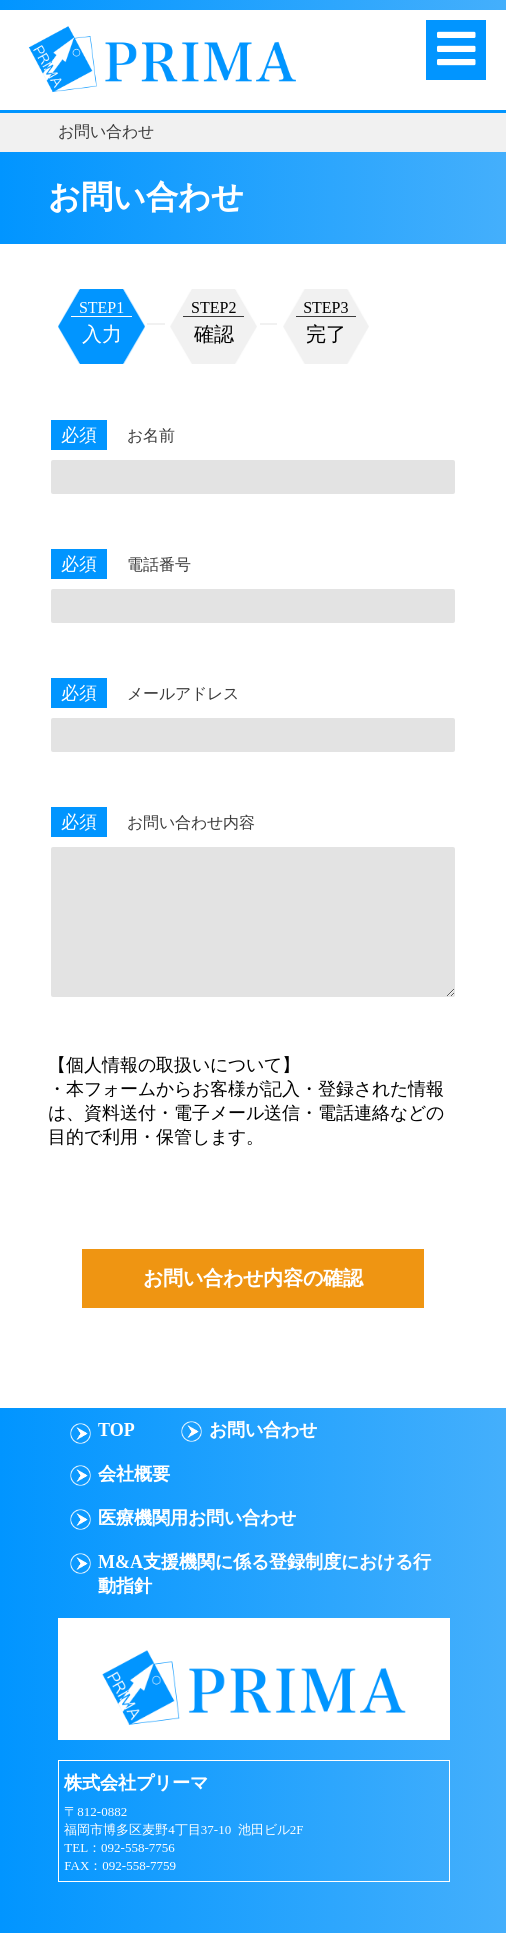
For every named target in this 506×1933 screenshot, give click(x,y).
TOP (116, 1430)
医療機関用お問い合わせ (197, 1518)
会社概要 (134, 1474)
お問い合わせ (263, 1430)
